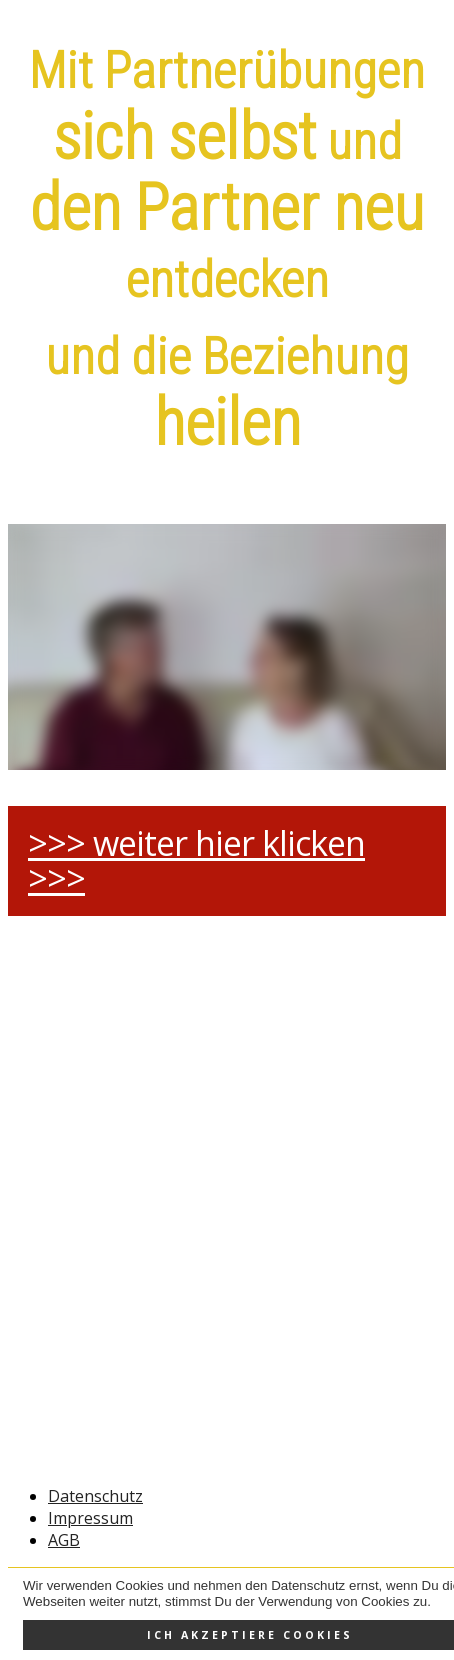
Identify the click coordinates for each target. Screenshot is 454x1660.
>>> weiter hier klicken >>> (196, 860)
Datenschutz (95, 1496)
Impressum (90, 1518)
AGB (64, 1540)
